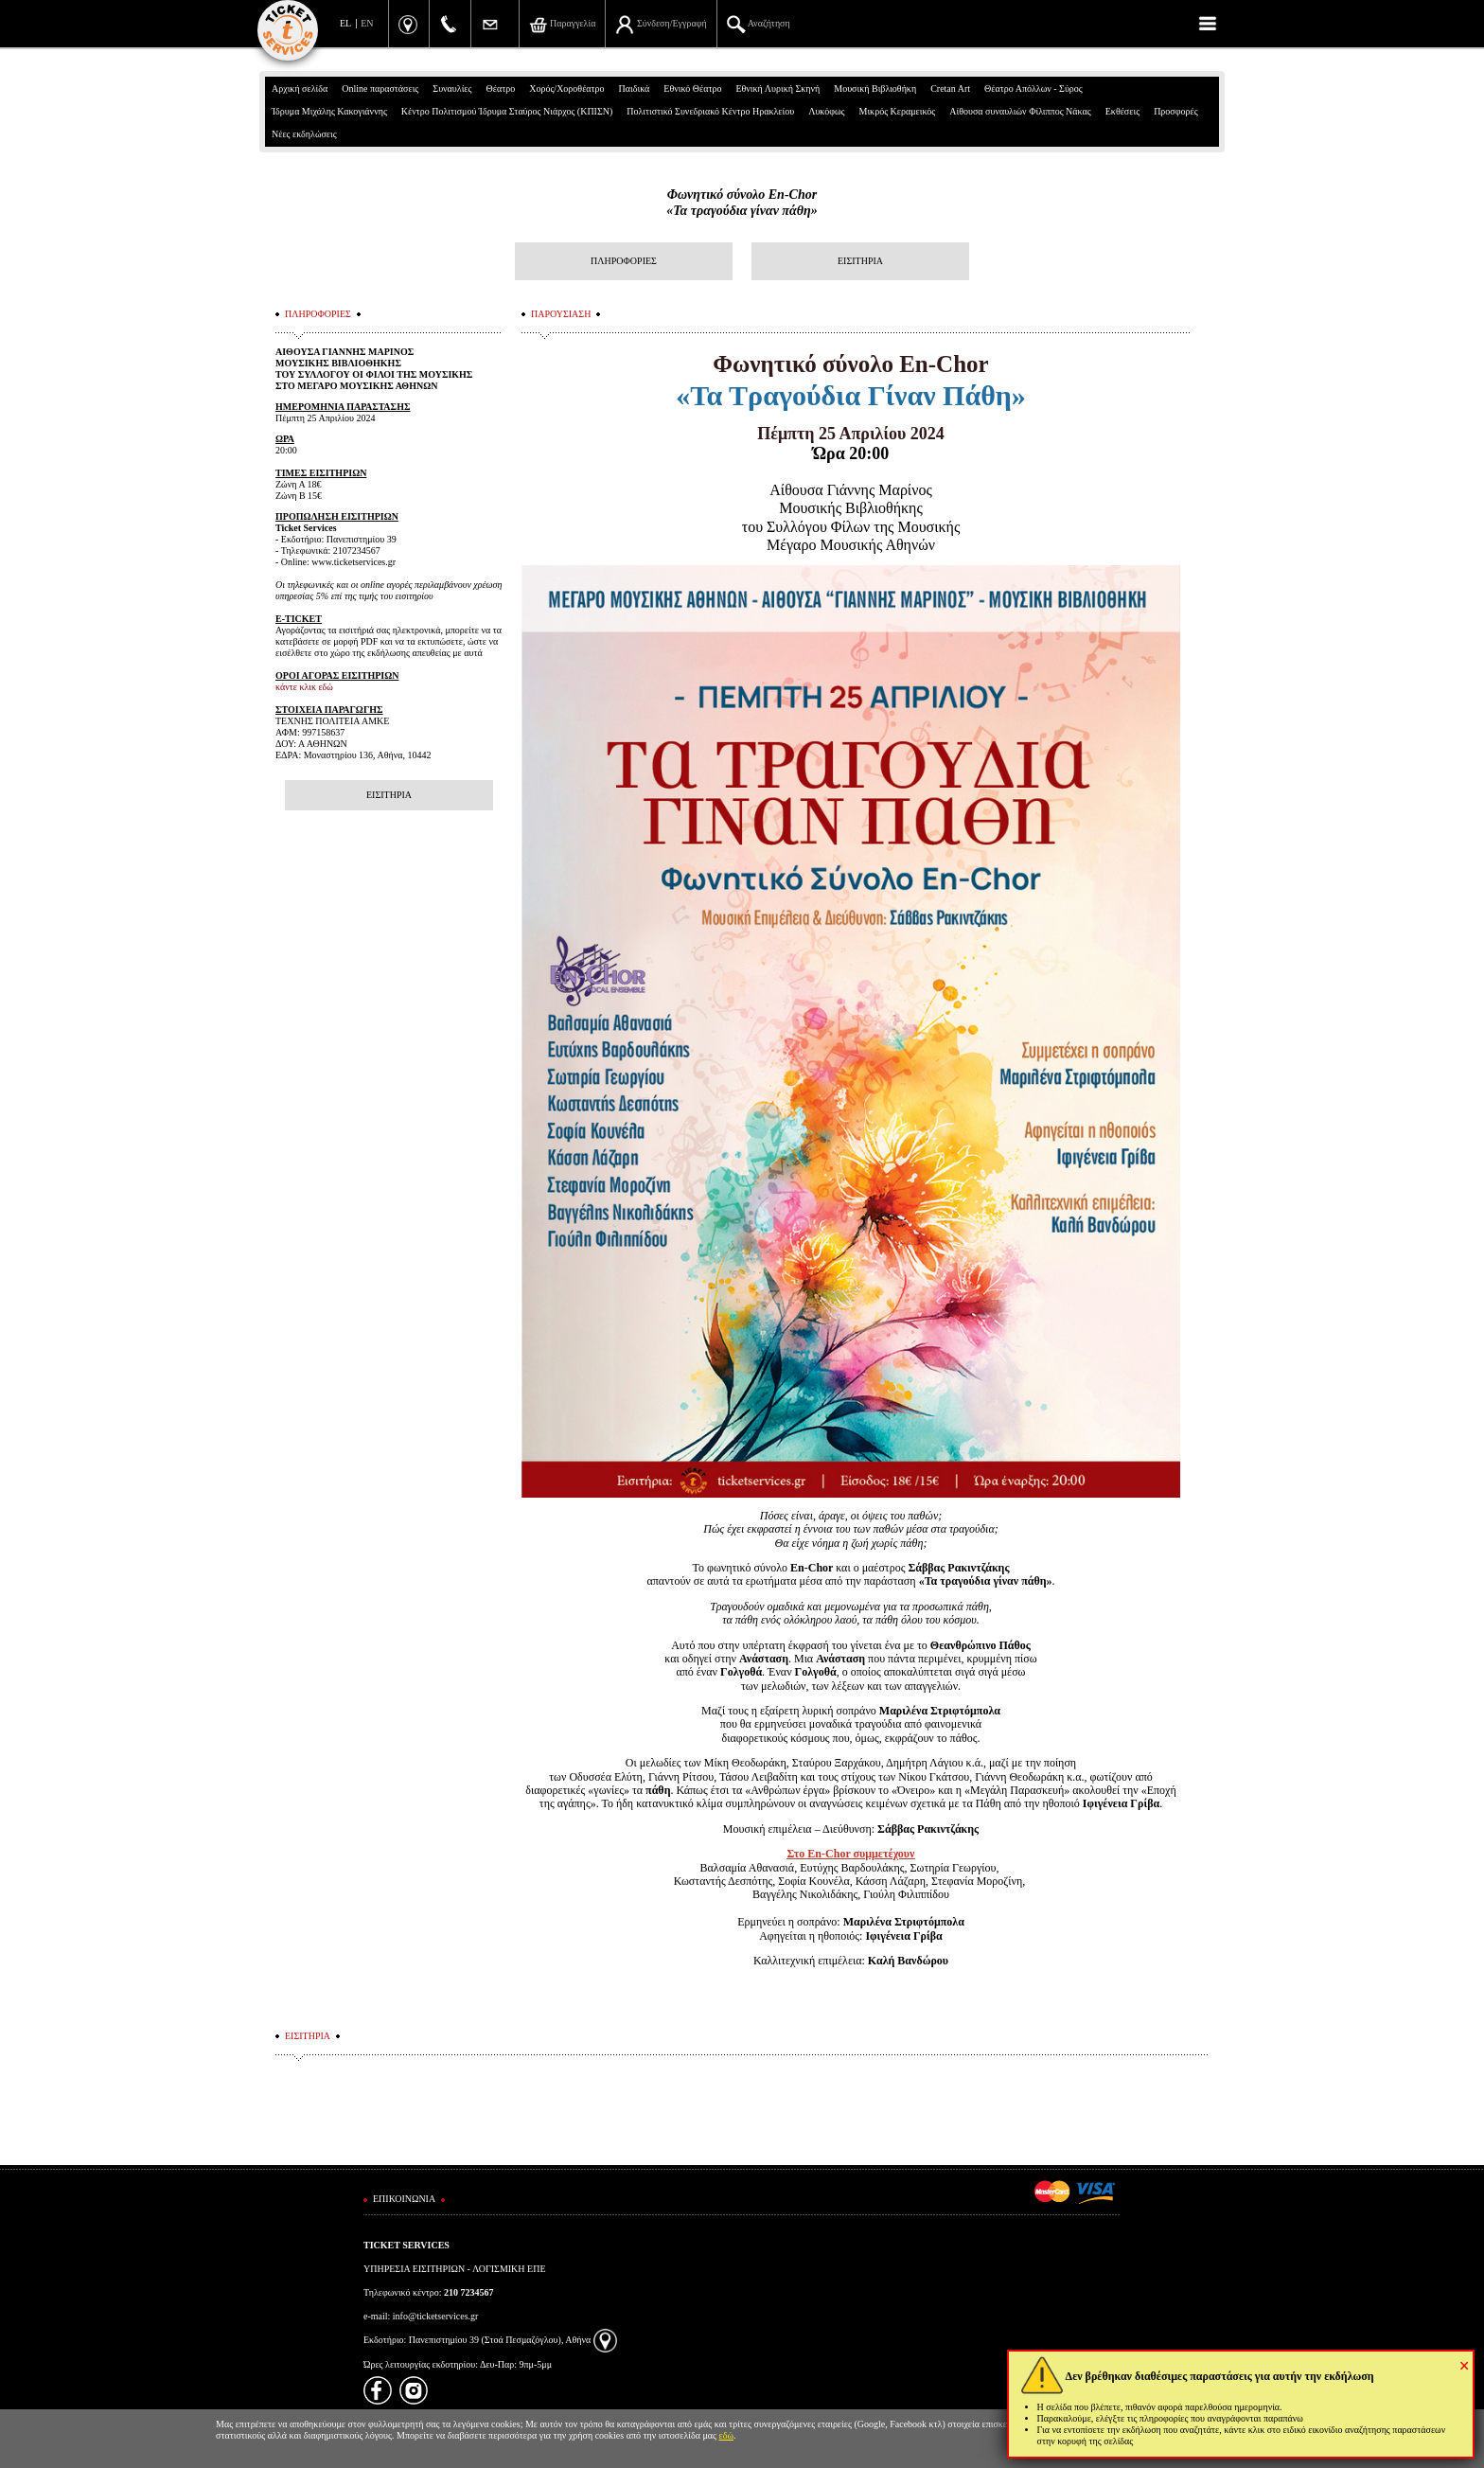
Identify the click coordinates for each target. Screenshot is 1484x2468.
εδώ (726, 2435)
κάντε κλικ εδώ (304, 687)
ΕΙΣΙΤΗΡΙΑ (860, 261)
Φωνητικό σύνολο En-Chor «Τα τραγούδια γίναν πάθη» (741, 202)
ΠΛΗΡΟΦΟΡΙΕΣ (624, 261)
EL (345, 23)
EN (367, 23)
